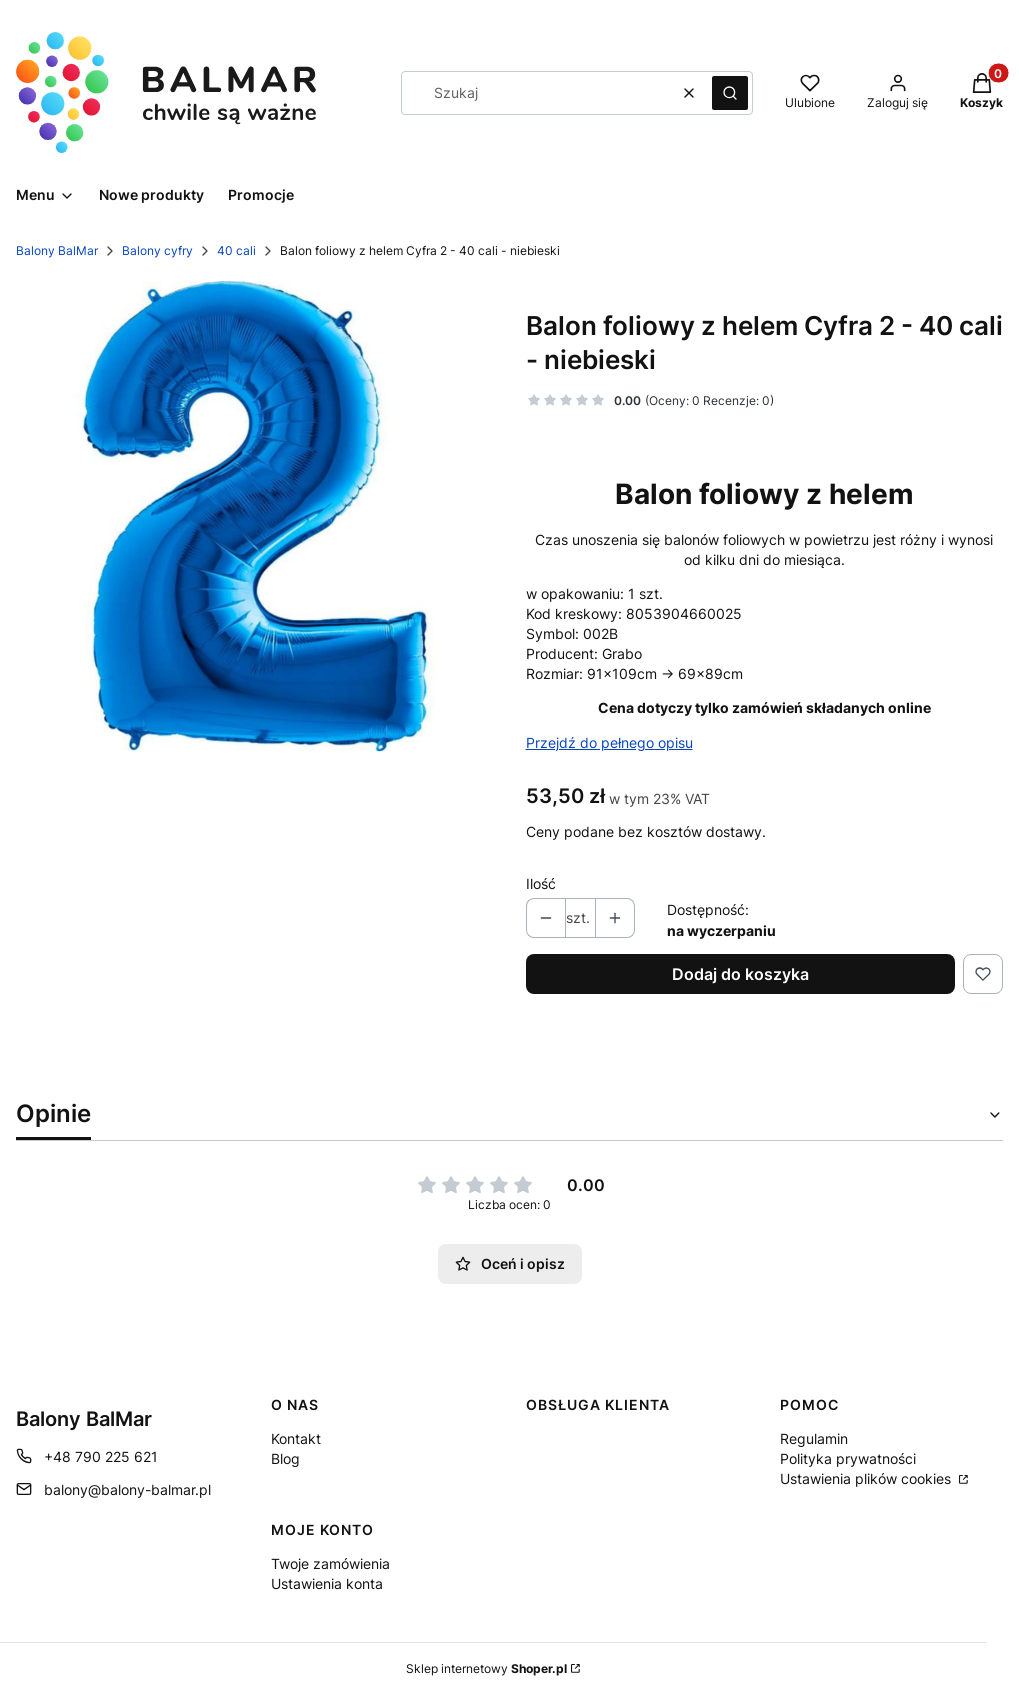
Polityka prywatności (848, 1458)
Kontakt (296, 1438)
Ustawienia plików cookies (867, 1478)
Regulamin (814, 1438)
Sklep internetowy (486, 1668)
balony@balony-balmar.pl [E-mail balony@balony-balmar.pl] (127, 1489)
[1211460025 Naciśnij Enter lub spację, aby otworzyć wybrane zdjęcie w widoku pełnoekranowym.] (255, 516)
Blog (285, 1458)
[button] (730, 93)
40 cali (236, 250)
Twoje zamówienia (330, 1563)
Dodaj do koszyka (740, 974)
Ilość (541, 883)
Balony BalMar (57, 250)
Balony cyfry (157, 250)
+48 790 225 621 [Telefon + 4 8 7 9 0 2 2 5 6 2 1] (101, 1456)
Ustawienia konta (327, 1583)
